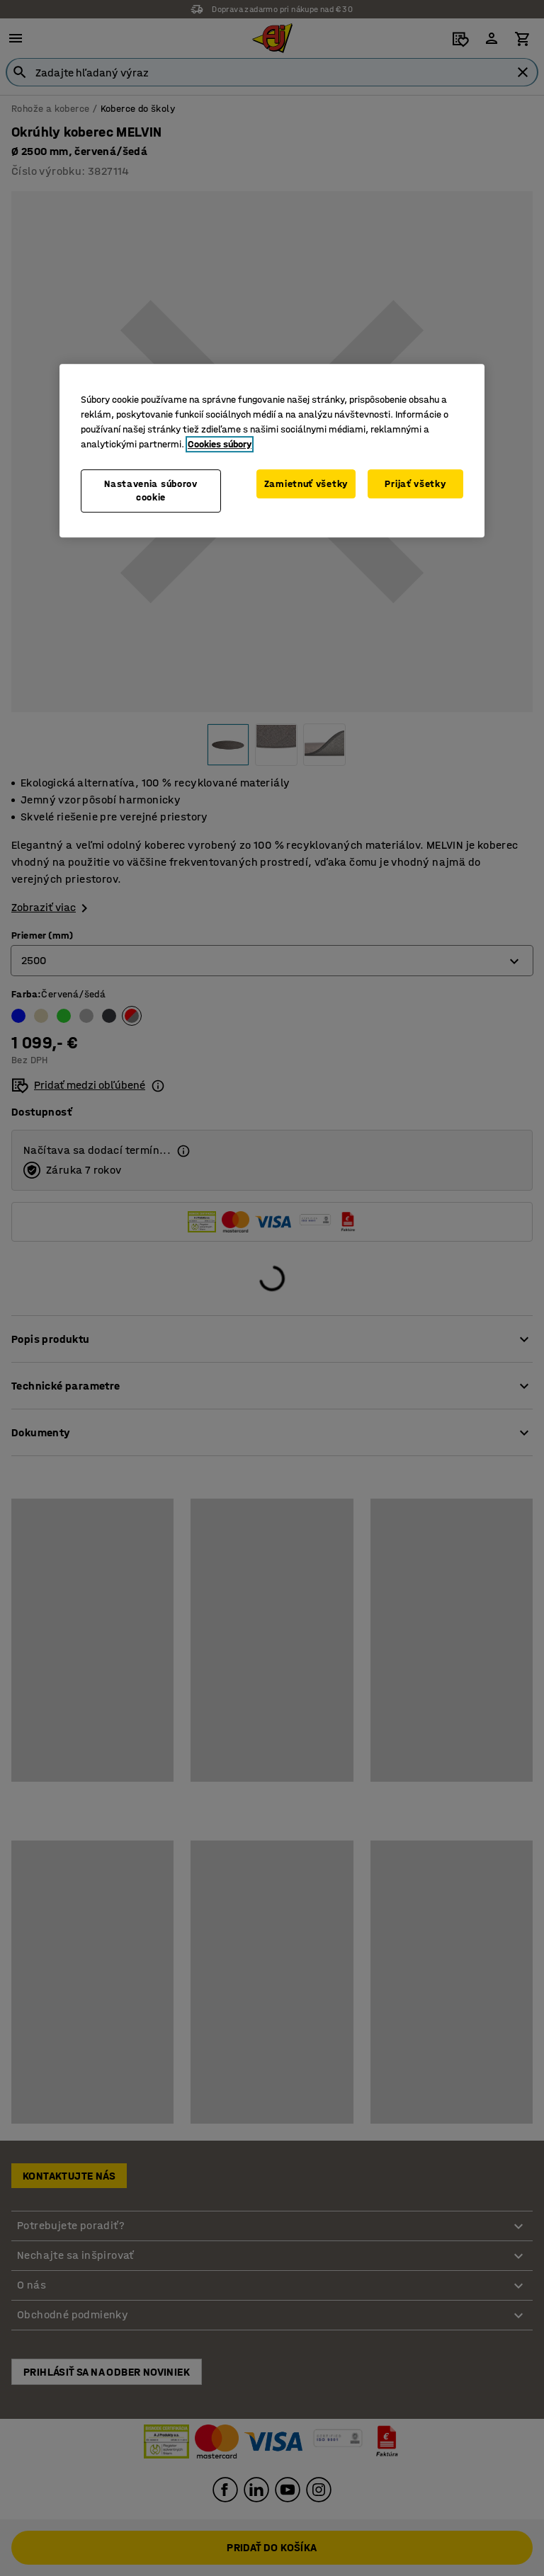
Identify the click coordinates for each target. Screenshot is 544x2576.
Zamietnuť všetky (306, 484)
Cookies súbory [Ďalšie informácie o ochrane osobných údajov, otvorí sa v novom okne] (219, 444)
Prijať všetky (415, 484)
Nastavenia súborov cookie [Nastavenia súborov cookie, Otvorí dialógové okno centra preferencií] (151, 491)
